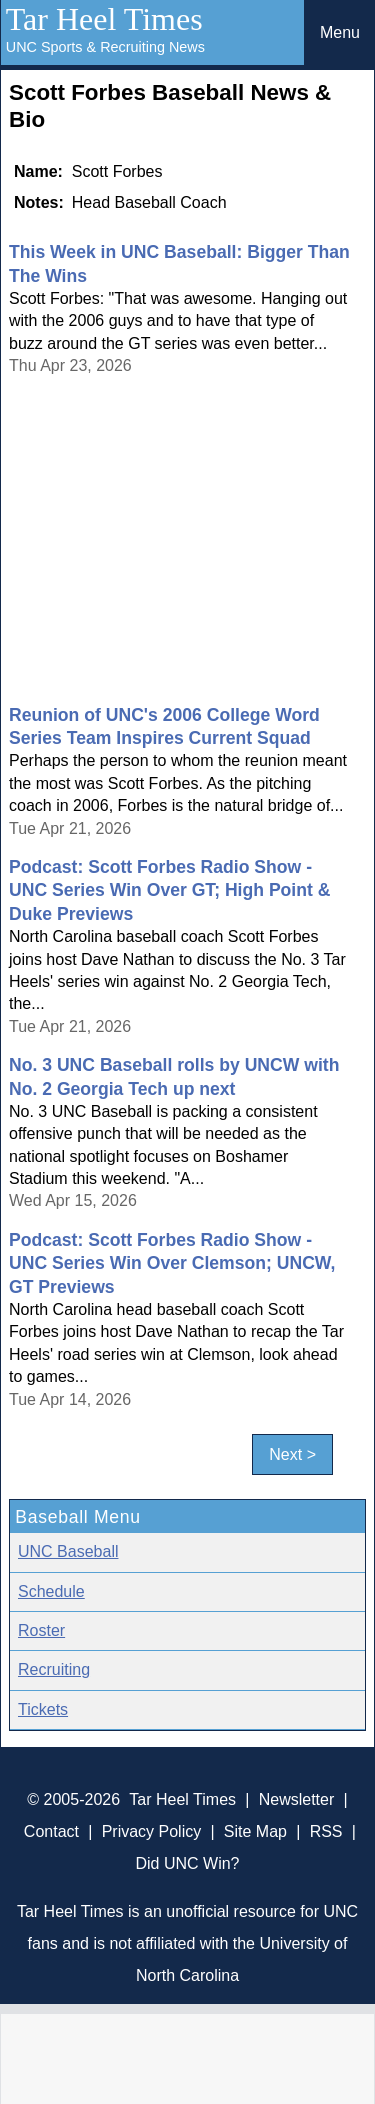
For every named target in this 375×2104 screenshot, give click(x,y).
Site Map (255, 1831)
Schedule (51, 1591)
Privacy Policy (152, 1831)
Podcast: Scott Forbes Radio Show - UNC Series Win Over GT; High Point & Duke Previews (169, 890)
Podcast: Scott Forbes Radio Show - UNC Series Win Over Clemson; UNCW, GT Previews (172, 1263)
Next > (292, 1454)
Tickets (43, 1709)
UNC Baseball (68, 1551)
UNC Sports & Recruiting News (105, 47)
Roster (41, 1630)
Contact (51, 1831)
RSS (326, 1831)
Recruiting (54, 1669)
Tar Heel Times (104, 19)
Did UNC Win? (187, 1863)
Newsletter (297, 1799)
